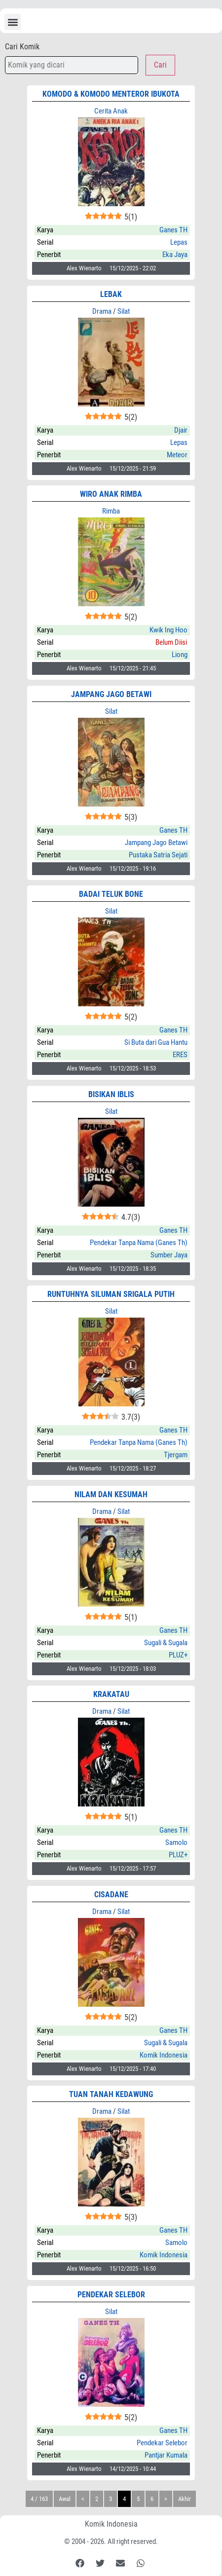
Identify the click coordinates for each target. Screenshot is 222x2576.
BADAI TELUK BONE (111, 894)
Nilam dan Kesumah (111, 1494)
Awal (65, 2498)
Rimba (111, 511)
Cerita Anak (111, 111)
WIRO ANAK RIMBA (111, 494)
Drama (101, 311)
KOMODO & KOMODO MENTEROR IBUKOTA (111, 94)
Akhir (184, 2498)
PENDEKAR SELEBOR (111, 2294)
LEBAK (111, 294)
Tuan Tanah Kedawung (111, 2094)
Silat (123, 311)
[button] (12, 22)
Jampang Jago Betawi (111, 694)
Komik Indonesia (111, 2524)
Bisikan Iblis (111, 1094)
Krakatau (111, 1694)
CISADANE (111, 1894)
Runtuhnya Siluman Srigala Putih (111, 1294)
